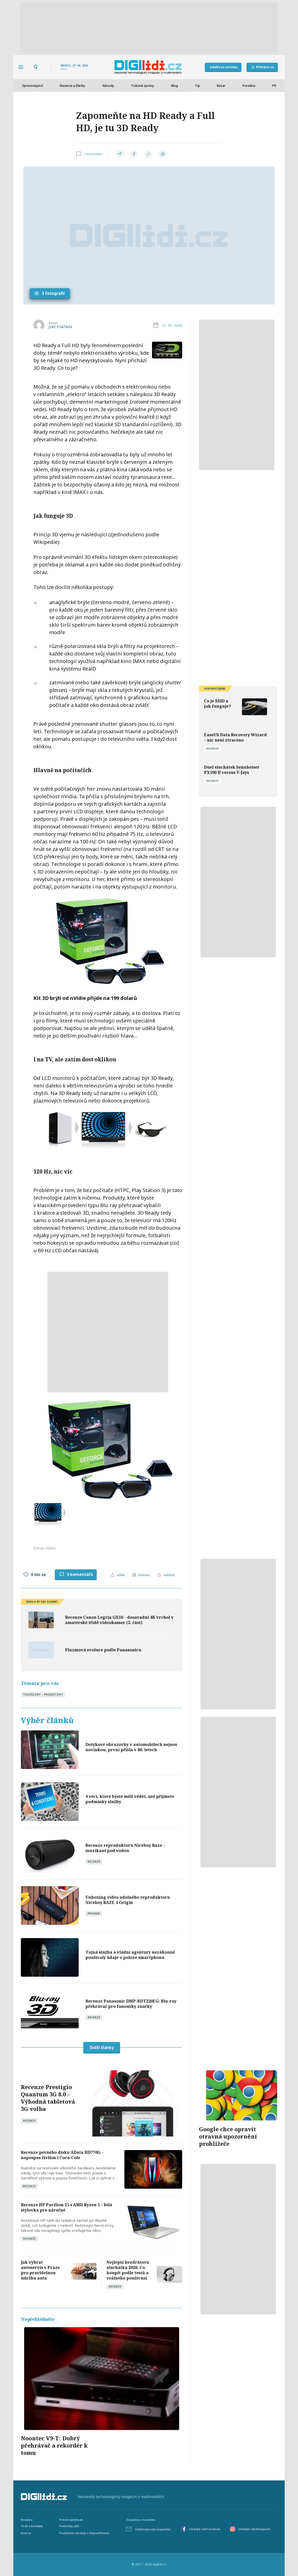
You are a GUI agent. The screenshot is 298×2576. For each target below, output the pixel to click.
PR (274, 85)
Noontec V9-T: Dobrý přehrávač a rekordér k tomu (54, 2445)
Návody (108, 85)
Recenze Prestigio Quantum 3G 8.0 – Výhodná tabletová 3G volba (48, 2097)
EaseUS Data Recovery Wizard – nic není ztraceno (235, 737)
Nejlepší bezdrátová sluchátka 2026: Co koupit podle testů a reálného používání (128, 2270)
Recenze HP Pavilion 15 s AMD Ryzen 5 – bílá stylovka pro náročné (66, 2207)
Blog (174, 85)
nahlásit (169, 1575)
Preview (94, 1913)
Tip (197, 85)
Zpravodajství (32, 85)
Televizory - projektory (43, 1694)
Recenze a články (72, 85)
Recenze (212, 748)
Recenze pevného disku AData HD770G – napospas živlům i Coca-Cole (62, 2155)
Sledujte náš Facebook (204, 2529)
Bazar (221, 85)
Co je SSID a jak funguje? (217, 703)
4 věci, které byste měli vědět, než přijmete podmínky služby (129, 1799)
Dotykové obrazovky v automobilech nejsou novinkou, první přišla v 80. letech (131, 1747)
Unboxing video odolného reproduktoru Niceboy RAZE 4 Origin (127, 1899)
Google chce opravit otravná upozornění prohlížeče (228, 2136)
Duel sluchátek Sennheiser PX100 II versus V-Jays (232, 769)
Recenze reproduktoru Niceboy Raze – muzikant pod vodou (125, 1848)
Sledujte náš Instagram (254, 2529)
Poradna (248, 85)
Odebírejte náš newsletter (153, 2529)
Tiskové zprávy (142, 85)
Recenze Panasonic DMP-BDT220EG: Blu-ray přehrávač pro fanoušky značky (130, 2003)
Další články (102, 2047)
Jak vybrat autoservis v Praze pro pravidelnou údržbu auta (40, 2270)
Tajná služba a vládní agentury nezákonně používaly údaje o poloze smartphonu (130, 1954)
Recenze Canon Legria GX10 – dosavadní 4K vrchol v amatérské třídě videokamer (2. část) (119, 1619)
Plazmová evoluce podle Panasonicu (103, 1650)
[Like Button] (26, 1574)
